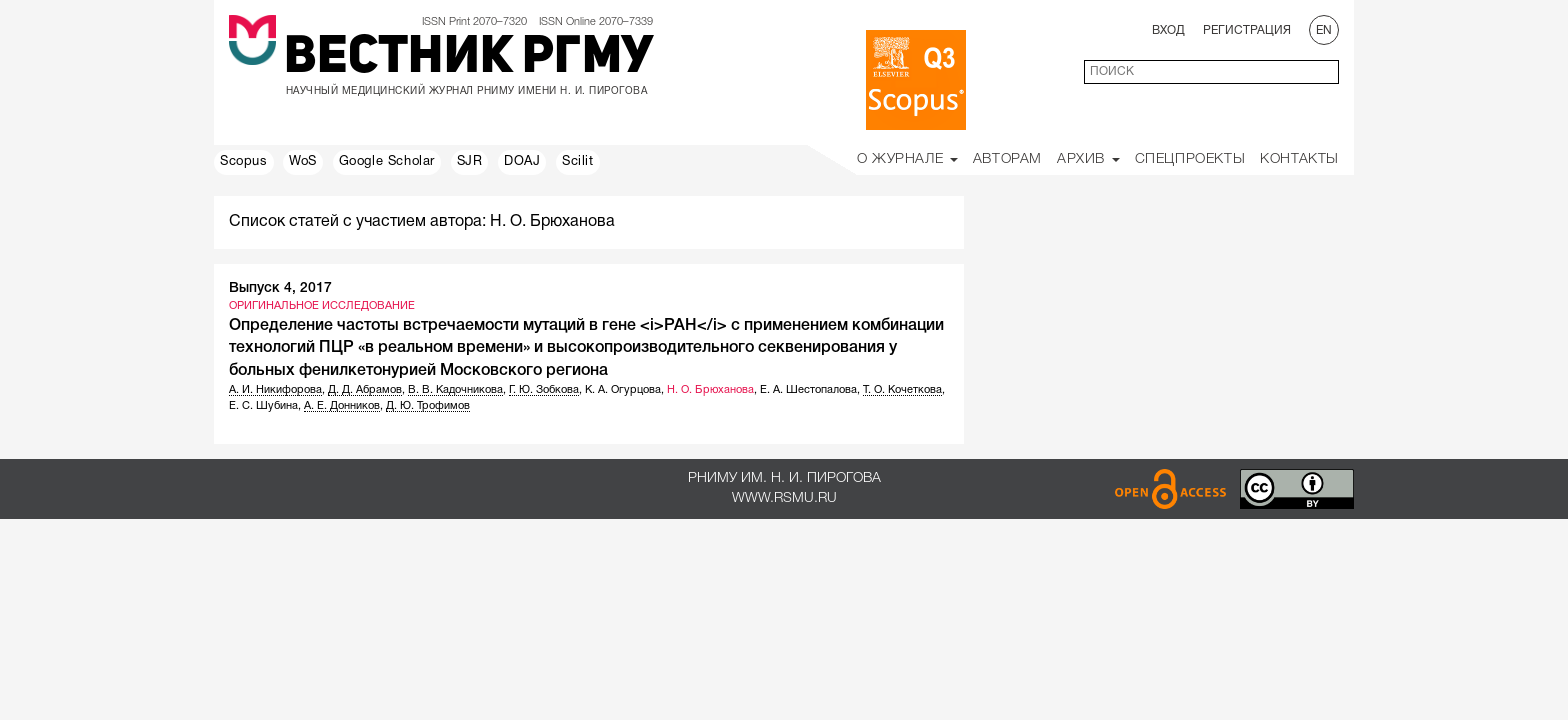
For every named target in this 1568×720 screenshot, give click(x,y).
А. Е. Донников (342, 406)
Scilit (578, 162)
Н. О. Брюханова (710, 390)
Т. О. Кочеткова (902, 390)
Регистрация (1247, 30)
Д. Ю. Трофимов (428, 406)
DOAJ (522, 162)
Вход (1168, 30)
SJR (470, 162)
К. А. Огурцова (623, 390)
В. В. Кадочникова (455, 390)
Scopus (244, 162)
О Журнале (907, 159)
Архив (1088, 159)
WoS (303, 162)
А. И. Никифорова (275, 390)
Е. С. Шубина (263, 406)
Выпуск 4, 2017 (280, 288)
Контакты (1299, 159)
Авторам (1007, 159)
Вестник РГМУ (468, 59)
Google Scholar (387, 162)
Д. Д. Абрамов (365, 390)
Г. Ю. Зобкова (544, 390)
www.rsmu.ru (784, 498)
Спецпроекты (1190, 159)
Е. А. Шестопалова (808, 390)
